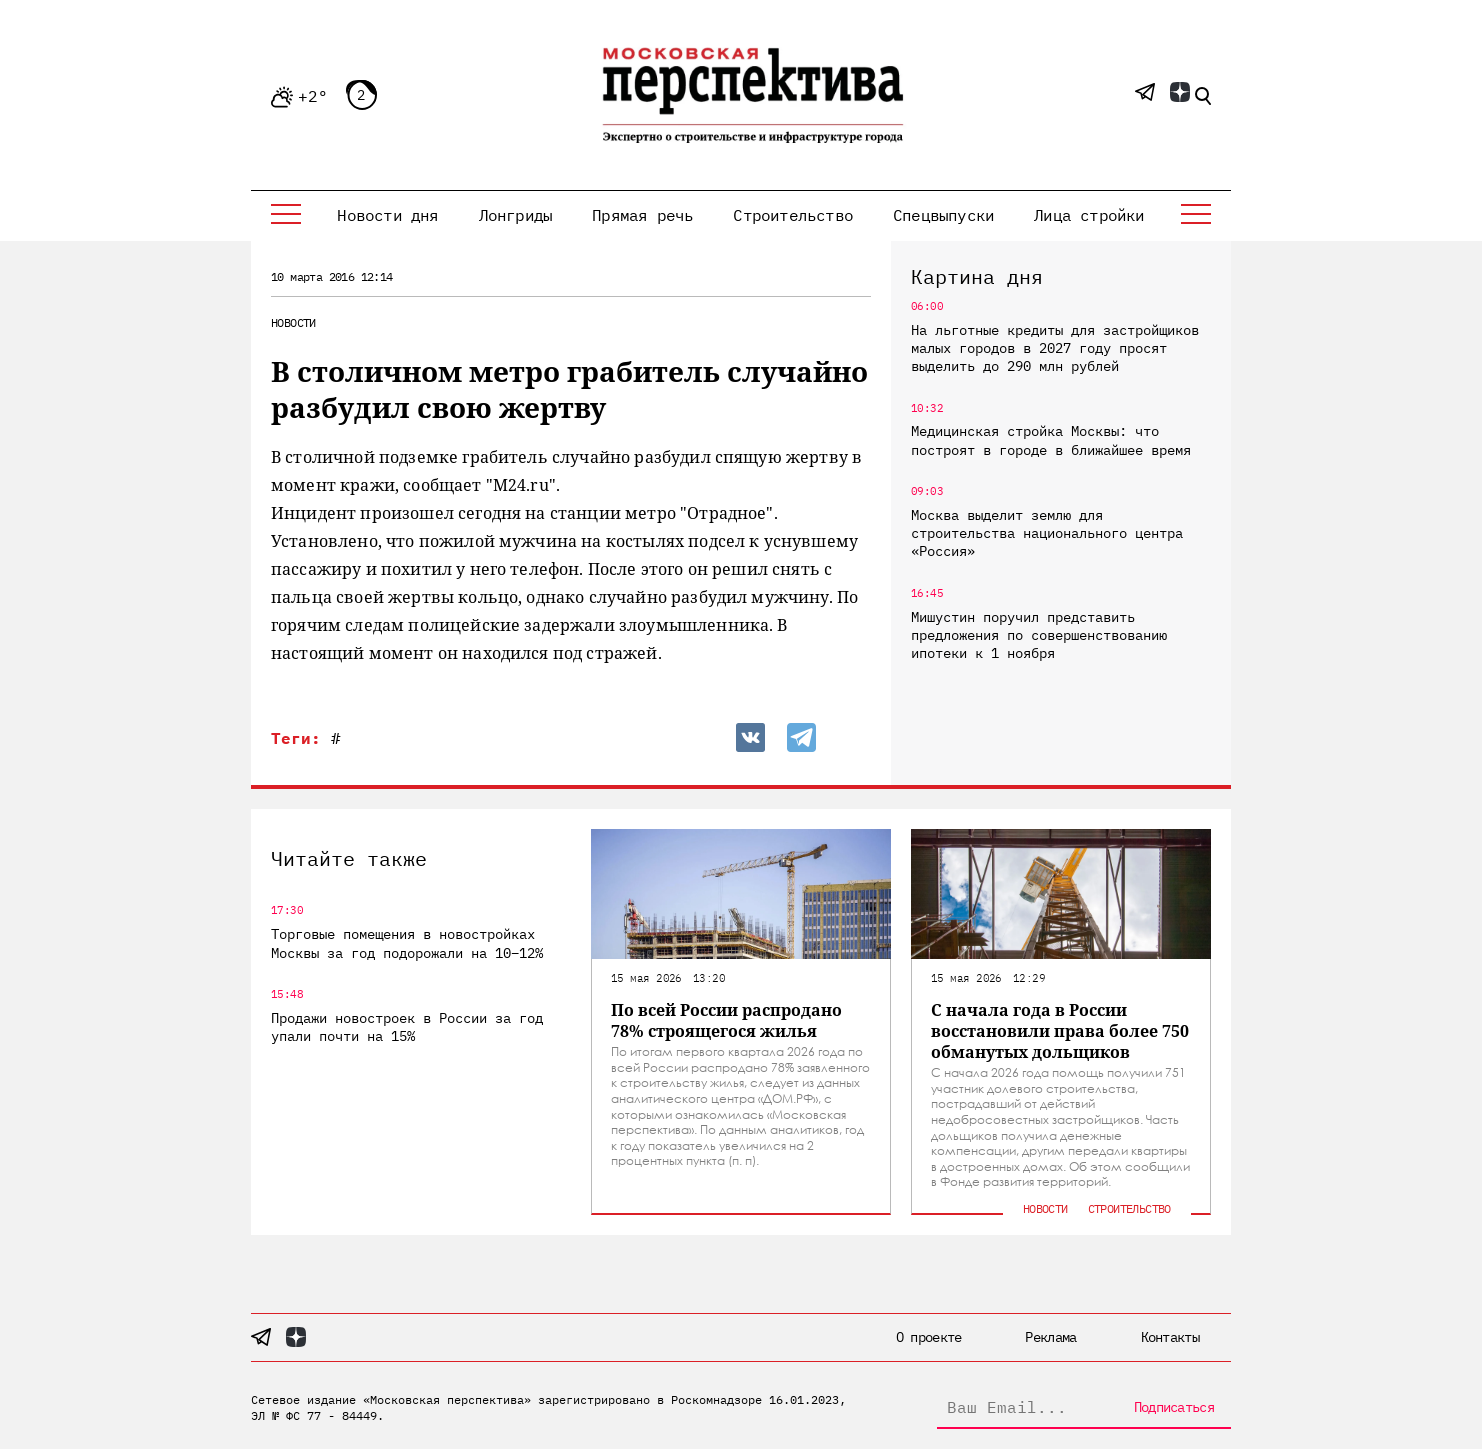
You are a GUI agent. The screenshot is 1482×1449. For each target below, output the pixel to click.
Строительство (793, 215)
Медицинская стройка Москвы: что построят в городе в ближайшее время (1051, 440)
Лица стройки (1089, 215)
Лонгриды (516, 215)
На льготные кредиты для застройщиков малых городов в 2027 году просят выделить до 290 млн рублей (1055, 348)
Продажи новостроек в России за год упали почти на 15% (407, 1027)
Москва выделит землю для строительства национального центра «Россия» (1047, 533)
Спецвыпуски (943, 215)
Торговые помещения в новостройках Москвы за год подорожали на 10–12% (407, 943)
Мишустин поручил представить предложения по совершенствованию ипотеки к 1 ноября (1039, 635)
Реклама (1050, 1337)
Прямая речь (642, 215)
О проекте (929, 1337)
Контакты (1170, 1337)
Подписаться (1174, 1407)
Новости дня (387, 215)
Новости (293, 322)
